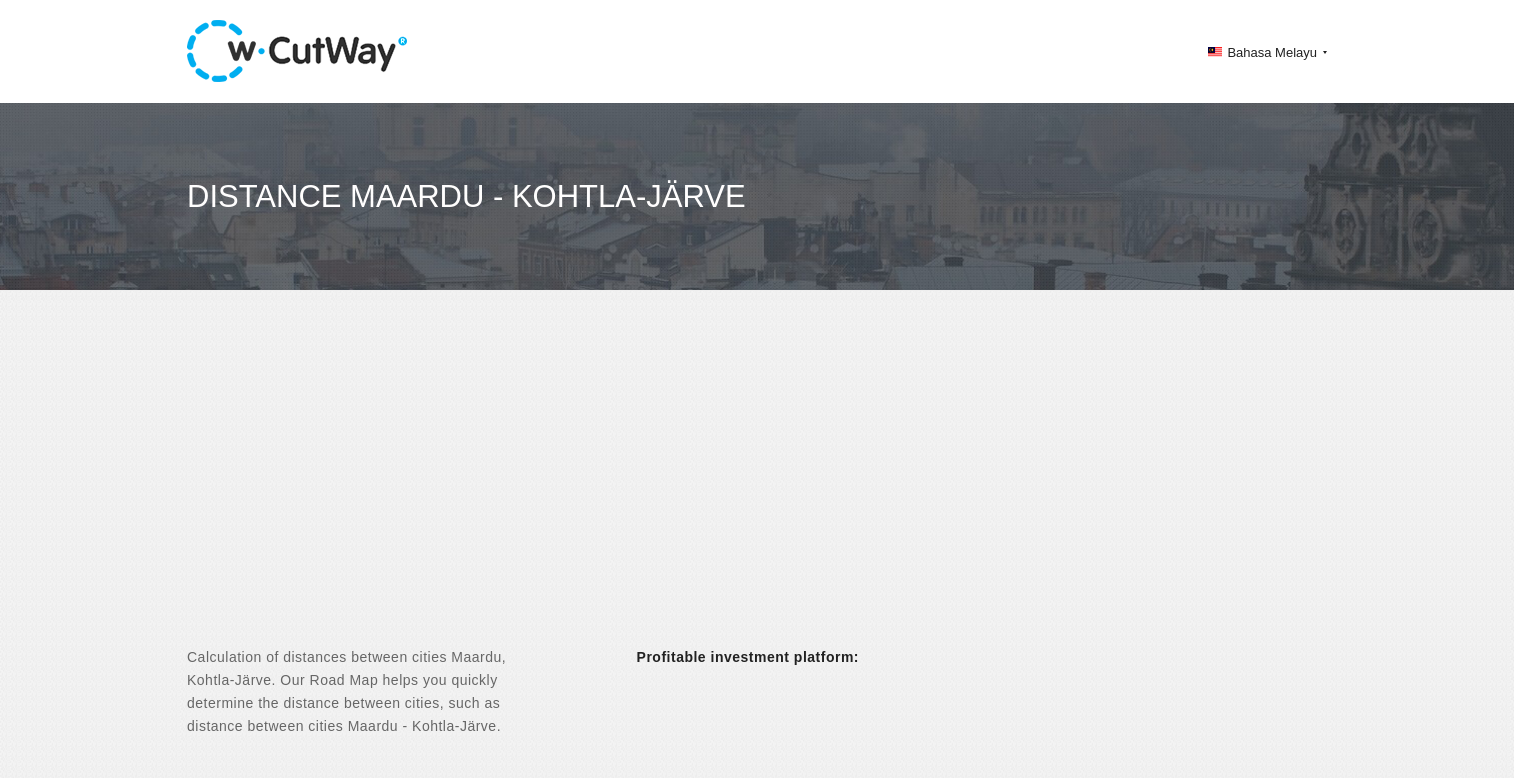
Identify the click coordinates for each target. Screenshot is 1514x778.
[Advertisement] (757, 486)
